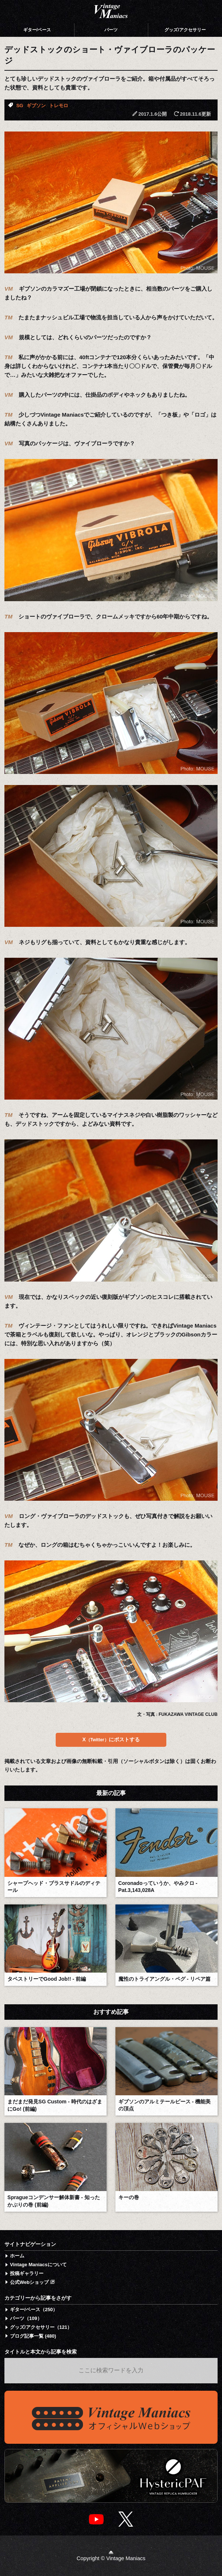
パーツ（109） (26, 2318)
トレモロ (58, 105)
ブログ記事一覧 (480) (33, 2336)
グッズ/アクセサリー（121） (41, 2327)
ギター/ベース (37, 29)
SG (19, 105)
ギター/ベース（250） (34, 2309)
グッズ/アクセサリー (184, 29)
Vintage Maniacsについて (38, 2264)
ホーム (17, 2255)
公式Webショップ (32, 2282)
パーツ (111, 29)
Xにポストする (110, 1739)
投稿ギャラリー (27, 2273)
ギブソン (36, 105)
